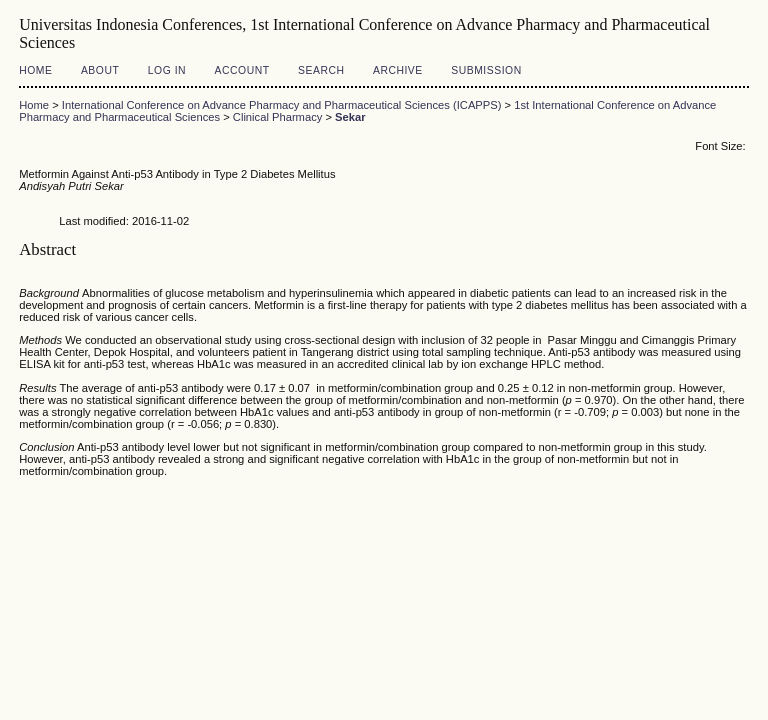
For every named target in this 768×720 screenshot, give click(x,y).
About (100, 70)
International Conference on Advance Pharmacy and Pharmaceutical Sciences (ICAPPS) (282, 105)
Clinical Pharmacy (278, 117)
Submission (486, 70)
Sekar (350, 117)
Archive (398, 70)
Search (321, 70)
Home (35, 70)
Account (242, 70)
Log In (167, 70)
